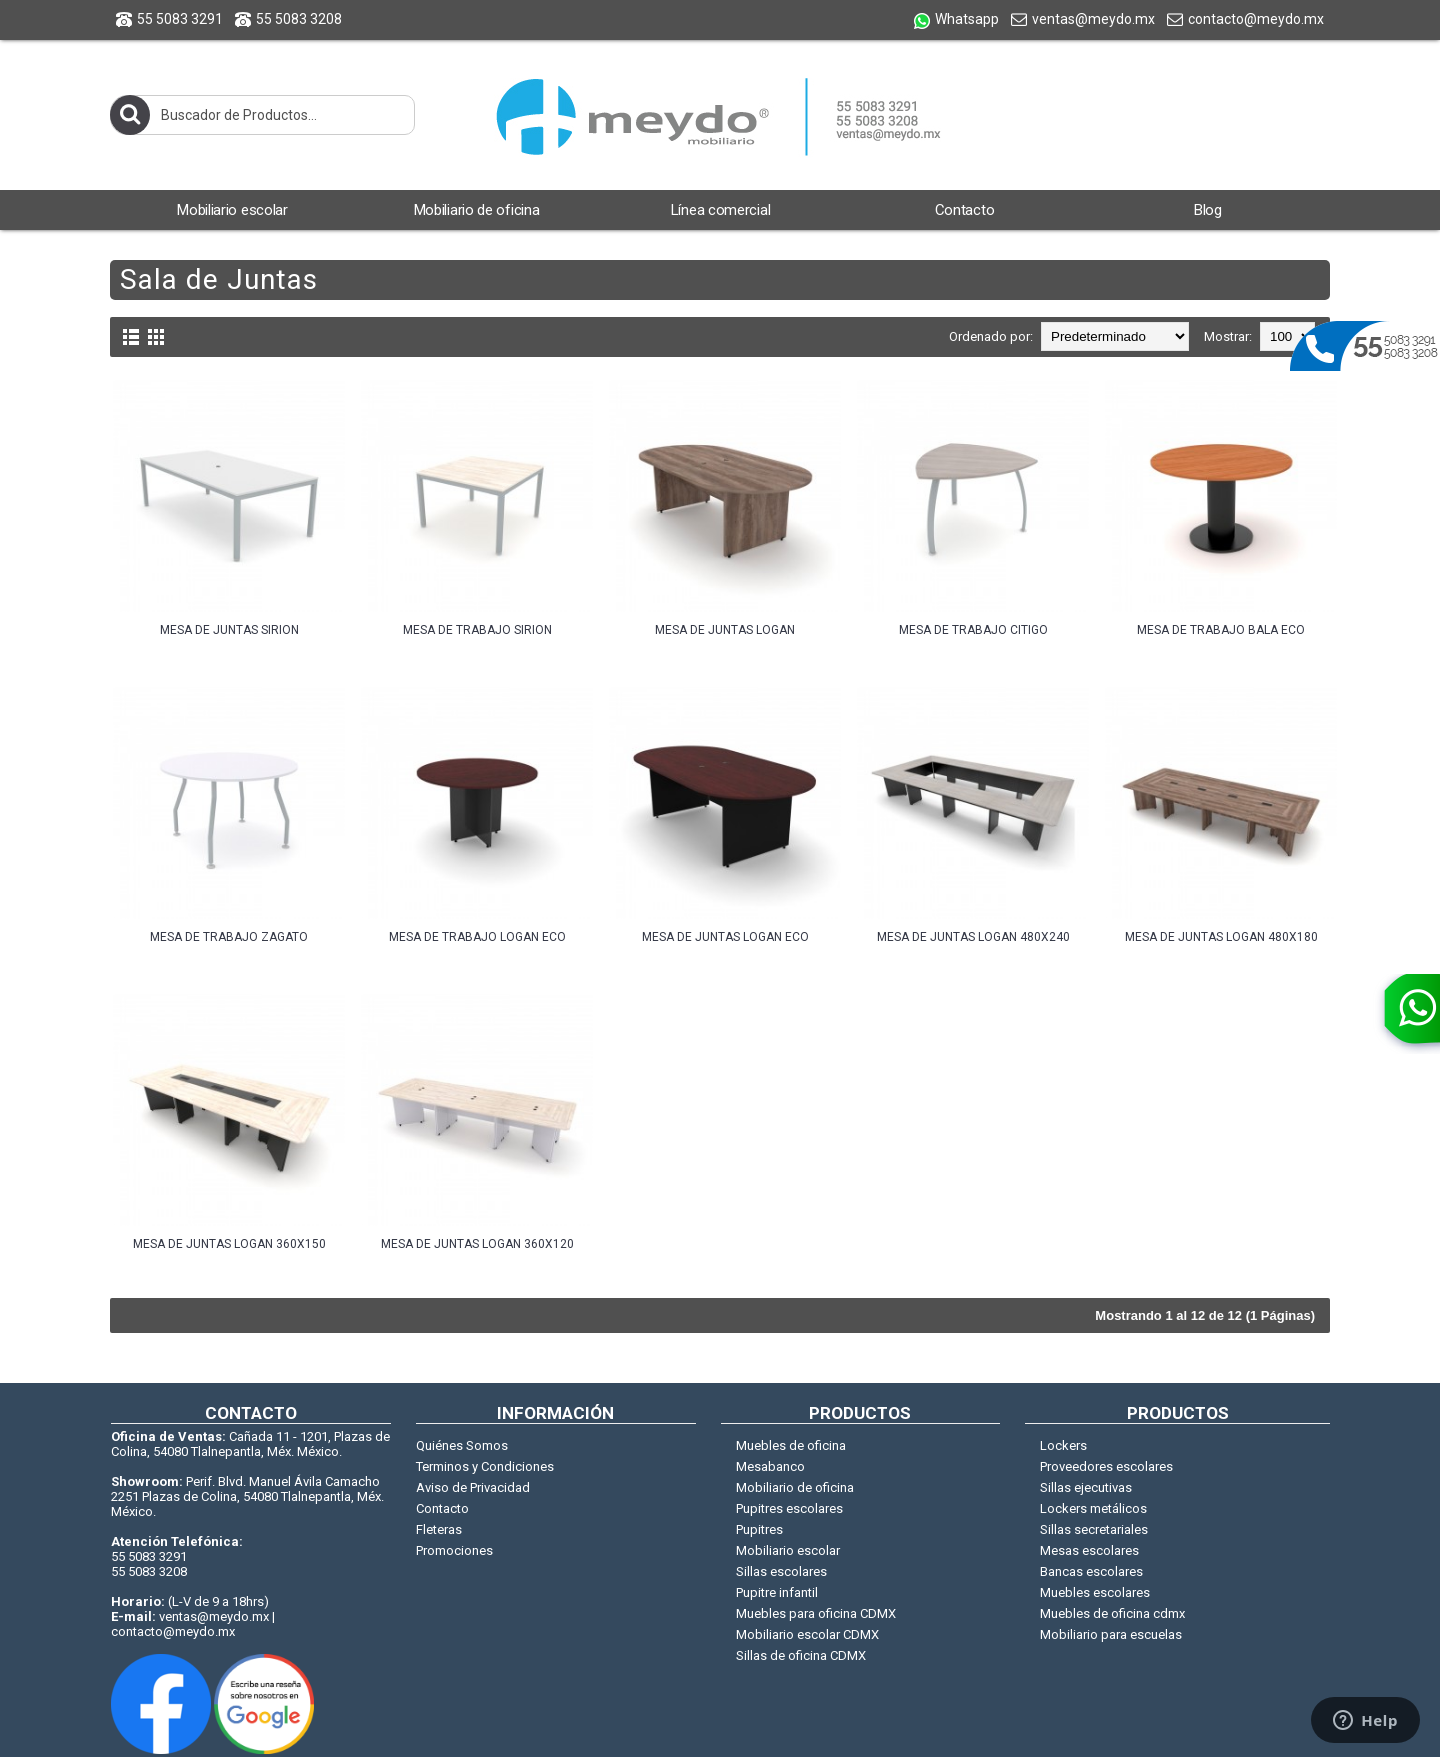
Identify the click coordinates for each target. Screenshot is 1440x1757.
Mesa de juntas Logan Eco (725, 937)
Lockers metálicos (1093, 1508)
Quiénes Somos (462, 1445)
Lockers (1063, 1445)
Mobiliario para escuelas (1111, 1634)
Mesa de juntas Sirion (229, 630)
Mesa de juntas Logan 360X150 (229, 1244)
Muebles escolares (1095, 1592)
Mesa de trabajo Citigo (973, 630)
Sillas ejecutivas (1086, 1487)
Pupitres (759, 1529)
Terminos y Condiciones (485, 1466)
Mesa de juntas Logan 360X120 (477, 1244)
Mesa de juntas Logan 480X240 (973, 937)
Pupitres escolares (789, 1508)
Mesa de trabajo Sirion (477, 630)
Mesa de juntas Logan (725, 630)
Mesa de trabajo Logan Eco (477, 937)
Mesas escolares (1089, 1550)
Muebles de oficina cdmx (1112, 1613)
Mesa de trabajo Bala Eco (1221, 630)
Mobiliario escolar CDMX (807, 1634)
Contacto (442, 1508)
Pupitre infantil (777, 1592)
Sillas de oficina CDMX (801, 1655)
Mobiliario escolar (788, 1550)
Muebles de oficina (791, 1445)
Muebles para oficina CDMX (816, 1613)
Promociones (454, 1550)
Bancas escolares (1091, 1571)
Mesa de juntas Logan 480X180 (1221, 937)
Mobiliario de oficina (795, 1487)
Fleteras (439, 1529)
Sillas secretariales (1094, 1529)
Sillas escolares (781, 1571)
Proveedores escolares (1106, 1466)
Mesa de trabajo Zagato (229, 937)
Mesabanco (770, 1466)
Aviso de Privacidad (473, 1487)
